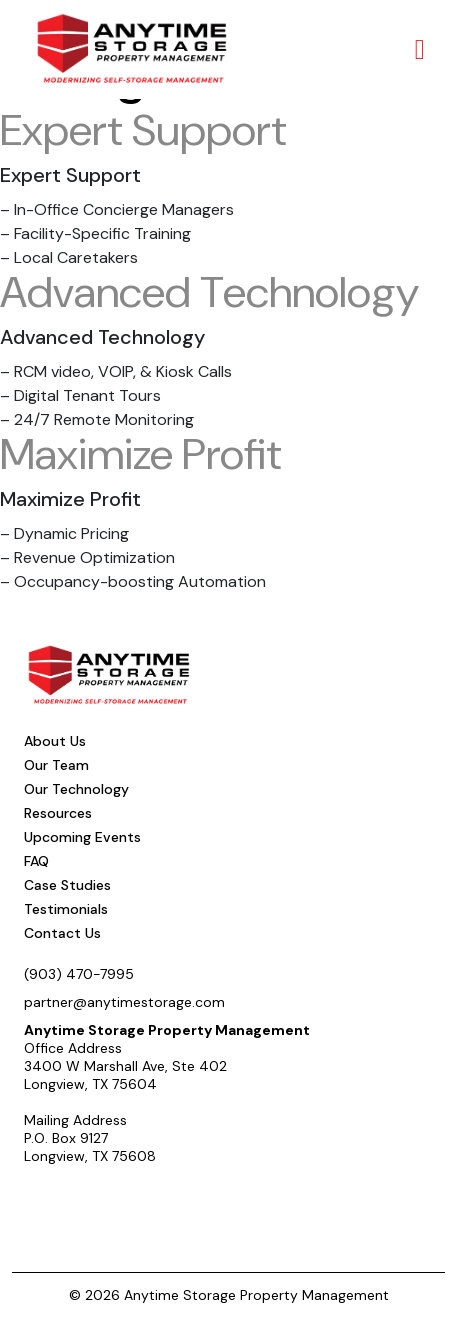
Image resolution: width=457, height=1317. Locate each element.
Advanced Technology (209, 292)
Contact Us (62, 933)
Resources (58, 813)
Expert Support (143, 130)
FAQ (36, 861)
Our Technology (76, 789)
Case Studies (67, 885)
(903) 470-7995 (79, 974)
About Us (55, 741)
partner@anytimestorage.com (124, 1002)
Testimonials (66, 909)
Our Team (56, 765)
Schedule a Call (95, 1200)
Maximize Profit (141, 454)
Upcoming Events (82, 837)
